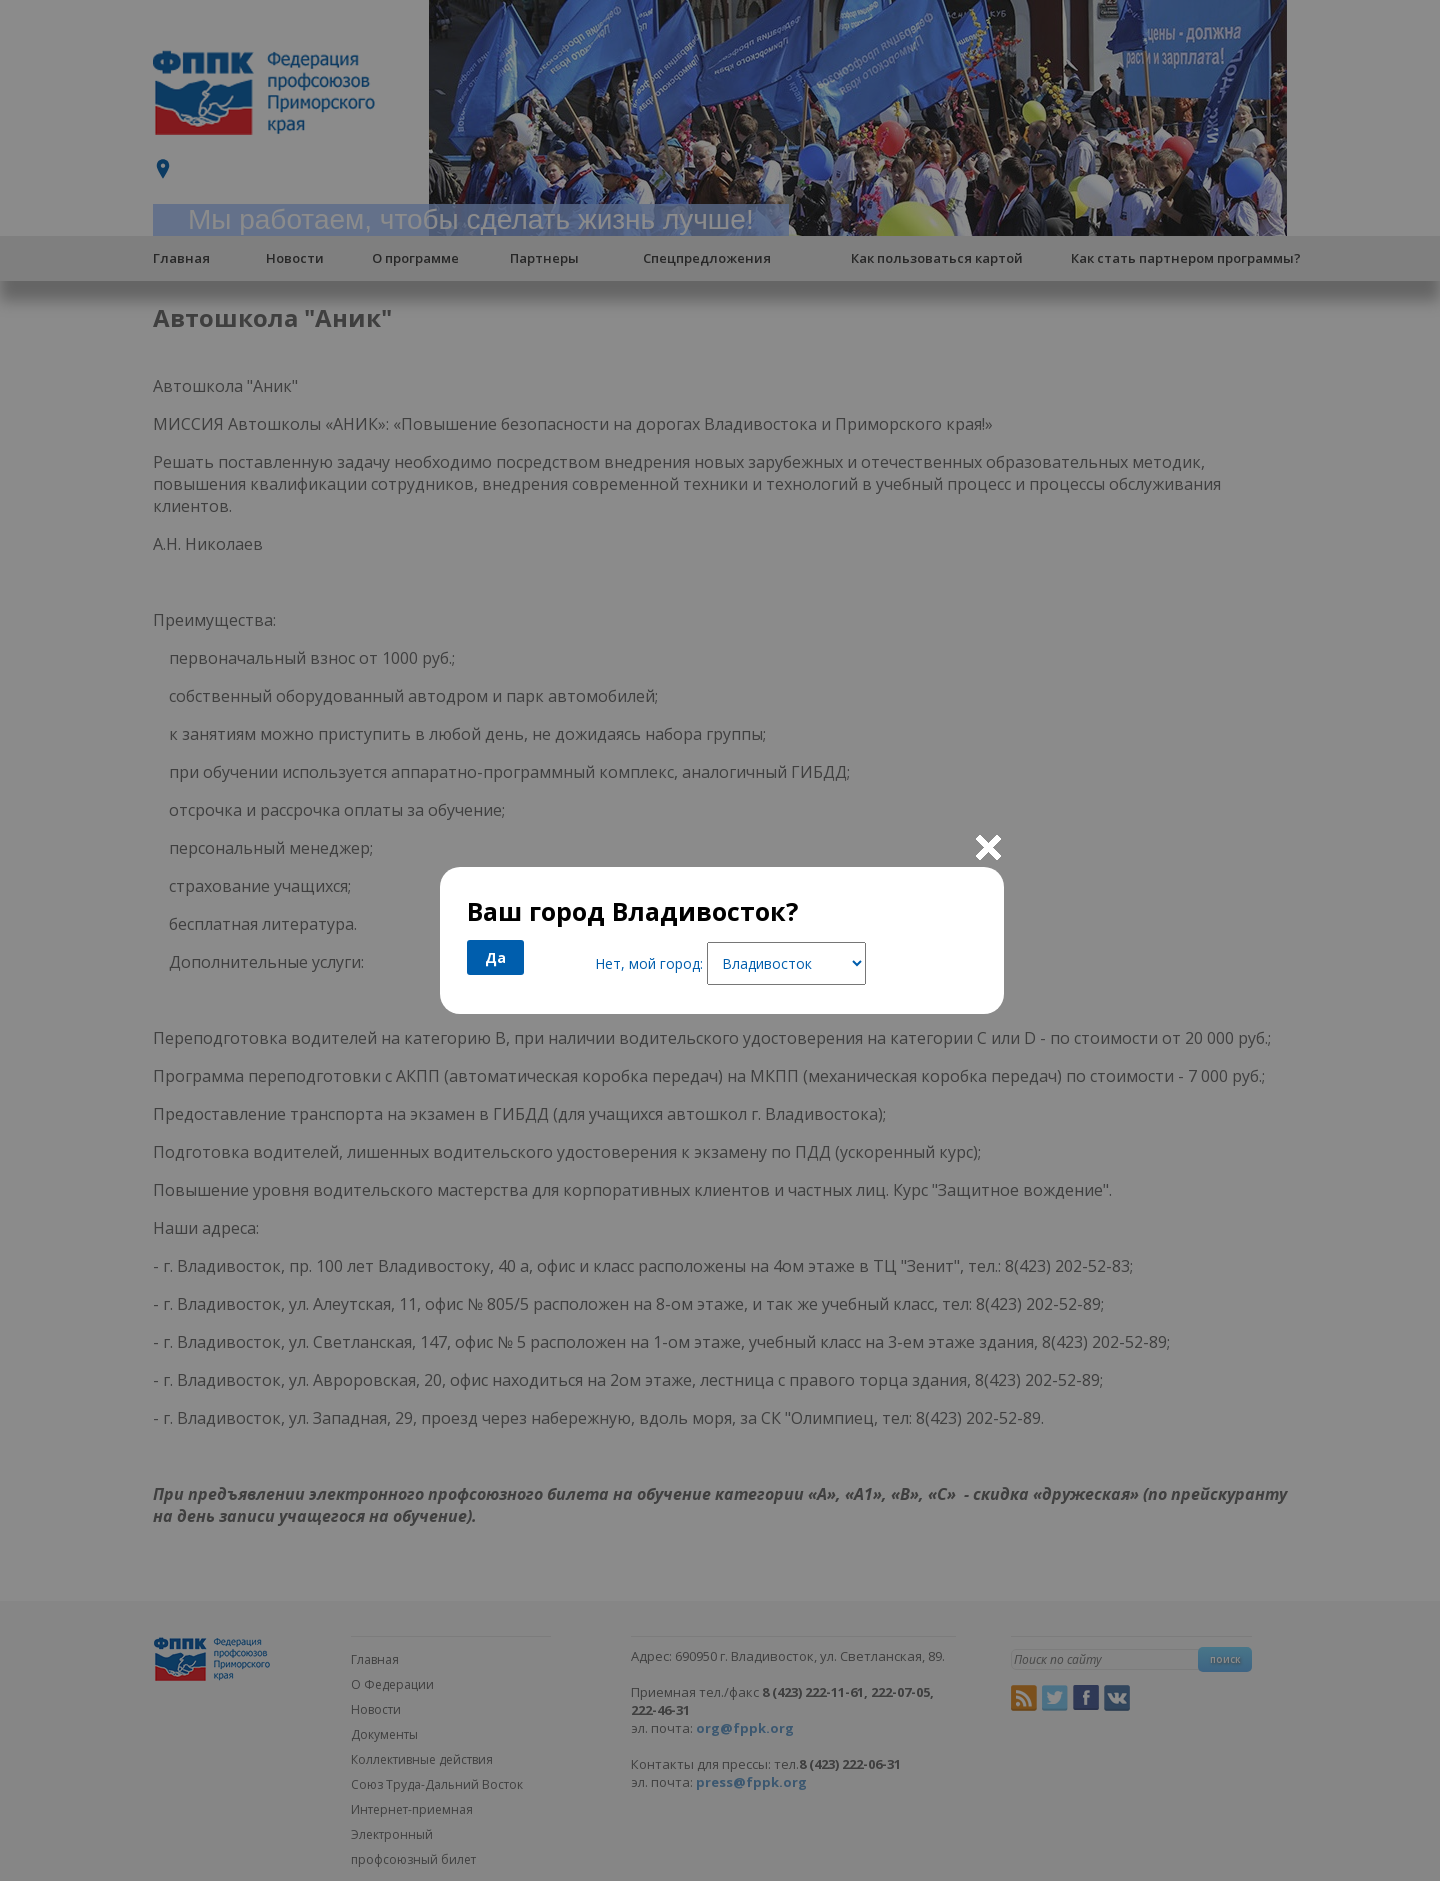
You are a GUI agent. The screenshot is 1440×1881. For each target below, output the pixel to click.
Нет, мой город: (649, 963)
